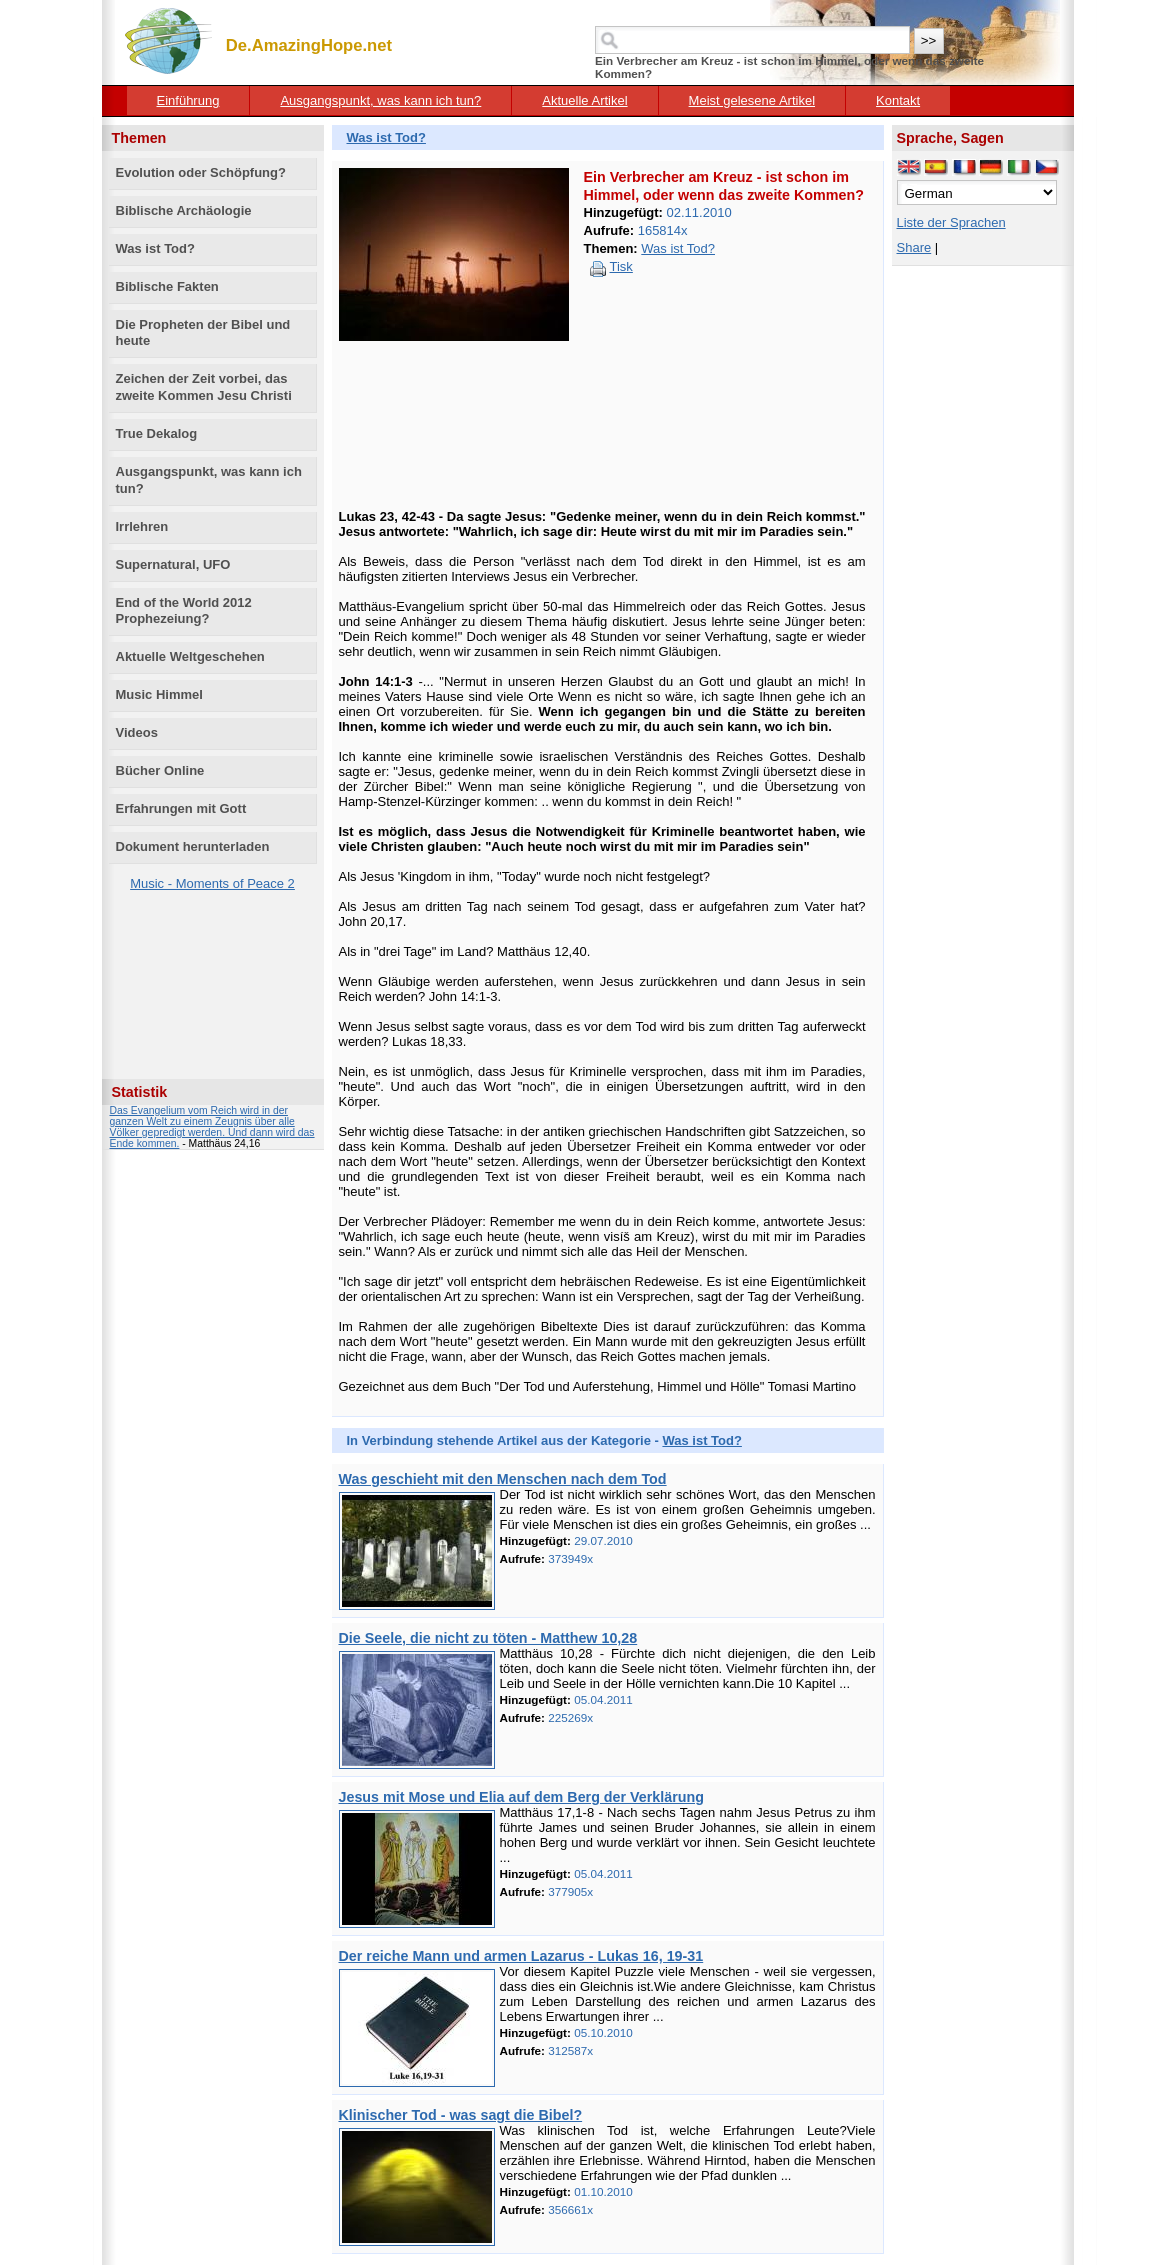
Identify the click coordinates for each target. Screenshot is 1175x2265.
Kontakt (898, 100)
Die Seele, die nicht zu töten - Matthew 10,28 (488, 1638)
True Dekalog (157, 433)
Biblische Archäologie (184, 210)
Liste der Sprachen (951, 222)
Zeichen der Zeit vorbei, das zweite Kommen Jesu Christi (204, 387)
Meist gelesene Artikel (752, 100)
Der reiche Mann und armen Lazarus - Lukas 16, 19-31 (521, 1956)
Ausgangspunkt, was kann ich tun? (380, 100)
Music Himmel (159, 694)
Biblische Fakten (167, 286)
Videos (137, 732)
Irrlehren (142, 526)
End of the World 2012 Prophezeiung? (184, 611)
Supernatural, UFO (173, 564)
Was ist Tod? (155, 248)
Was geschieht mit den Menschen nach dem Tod (503, 1479)
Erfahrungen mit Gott (181, 808)
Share (914, 247)
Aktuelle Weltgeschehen (190, 656)
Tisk (621, 266)
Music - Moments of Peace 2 (212, 883)
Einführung (188, 100)
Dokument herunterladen (193, 846)
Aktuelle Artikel (584, 100)
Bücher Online (160, 770)
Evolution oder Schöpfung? (201, 172)
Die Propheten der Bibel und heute (203, 333)
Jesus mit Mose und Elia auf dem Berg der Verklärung (521, 1797)
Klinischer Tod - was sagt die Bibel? (461, 2115)
